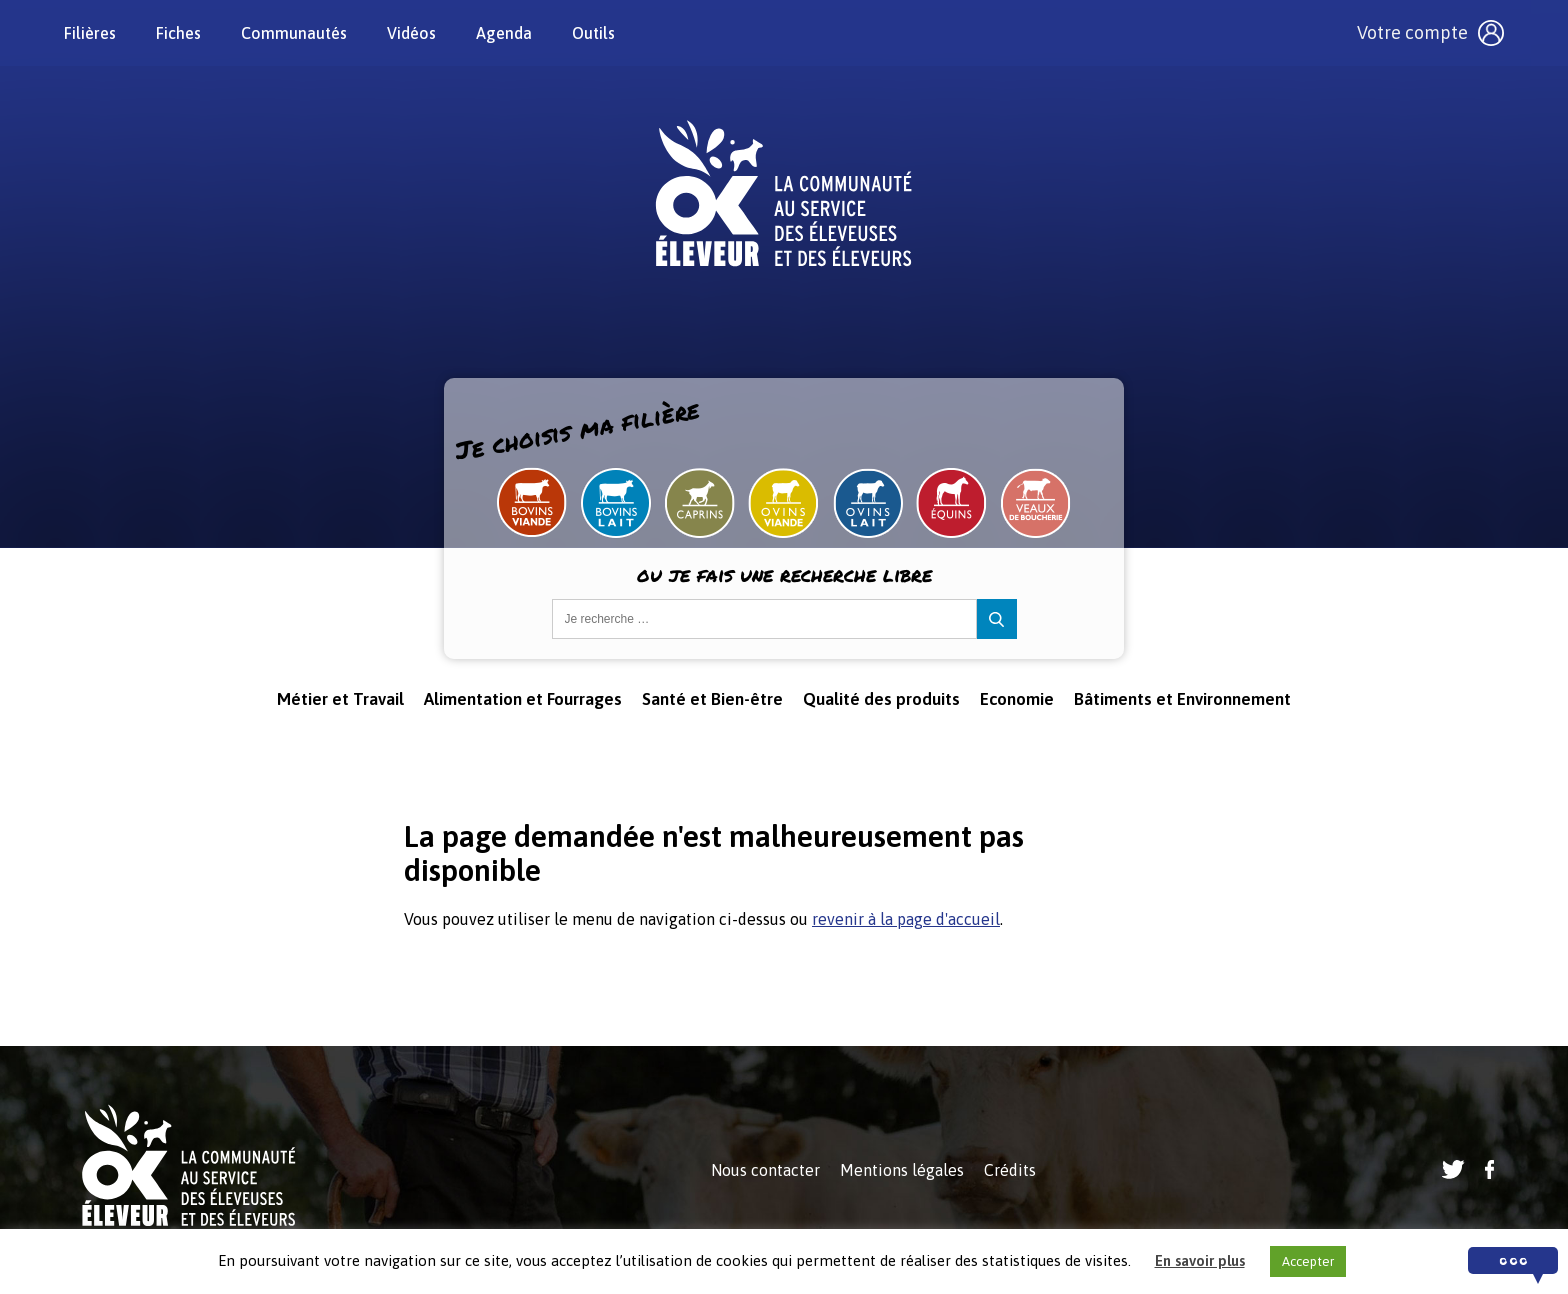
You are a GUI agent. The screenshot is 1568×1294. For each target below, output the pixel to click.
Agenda (504, 33)
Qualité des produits (881, 699)
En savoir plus (1200, 1260)
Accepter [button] (1308, 1261)
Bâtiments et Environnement (1182, 699)
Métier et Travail (340, 699)
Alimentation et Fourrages (523, 699)
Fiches (178, 33)
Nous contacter (765, 1170)
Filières (90, 33)
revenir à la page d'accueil (906, 919)
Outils (593, 33)
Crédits (1010, 1170)
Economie (1017, 699)
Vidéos (411, 33)
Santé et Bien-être (712, 699)
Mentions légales (902, 1170)
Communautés (294, 33)
